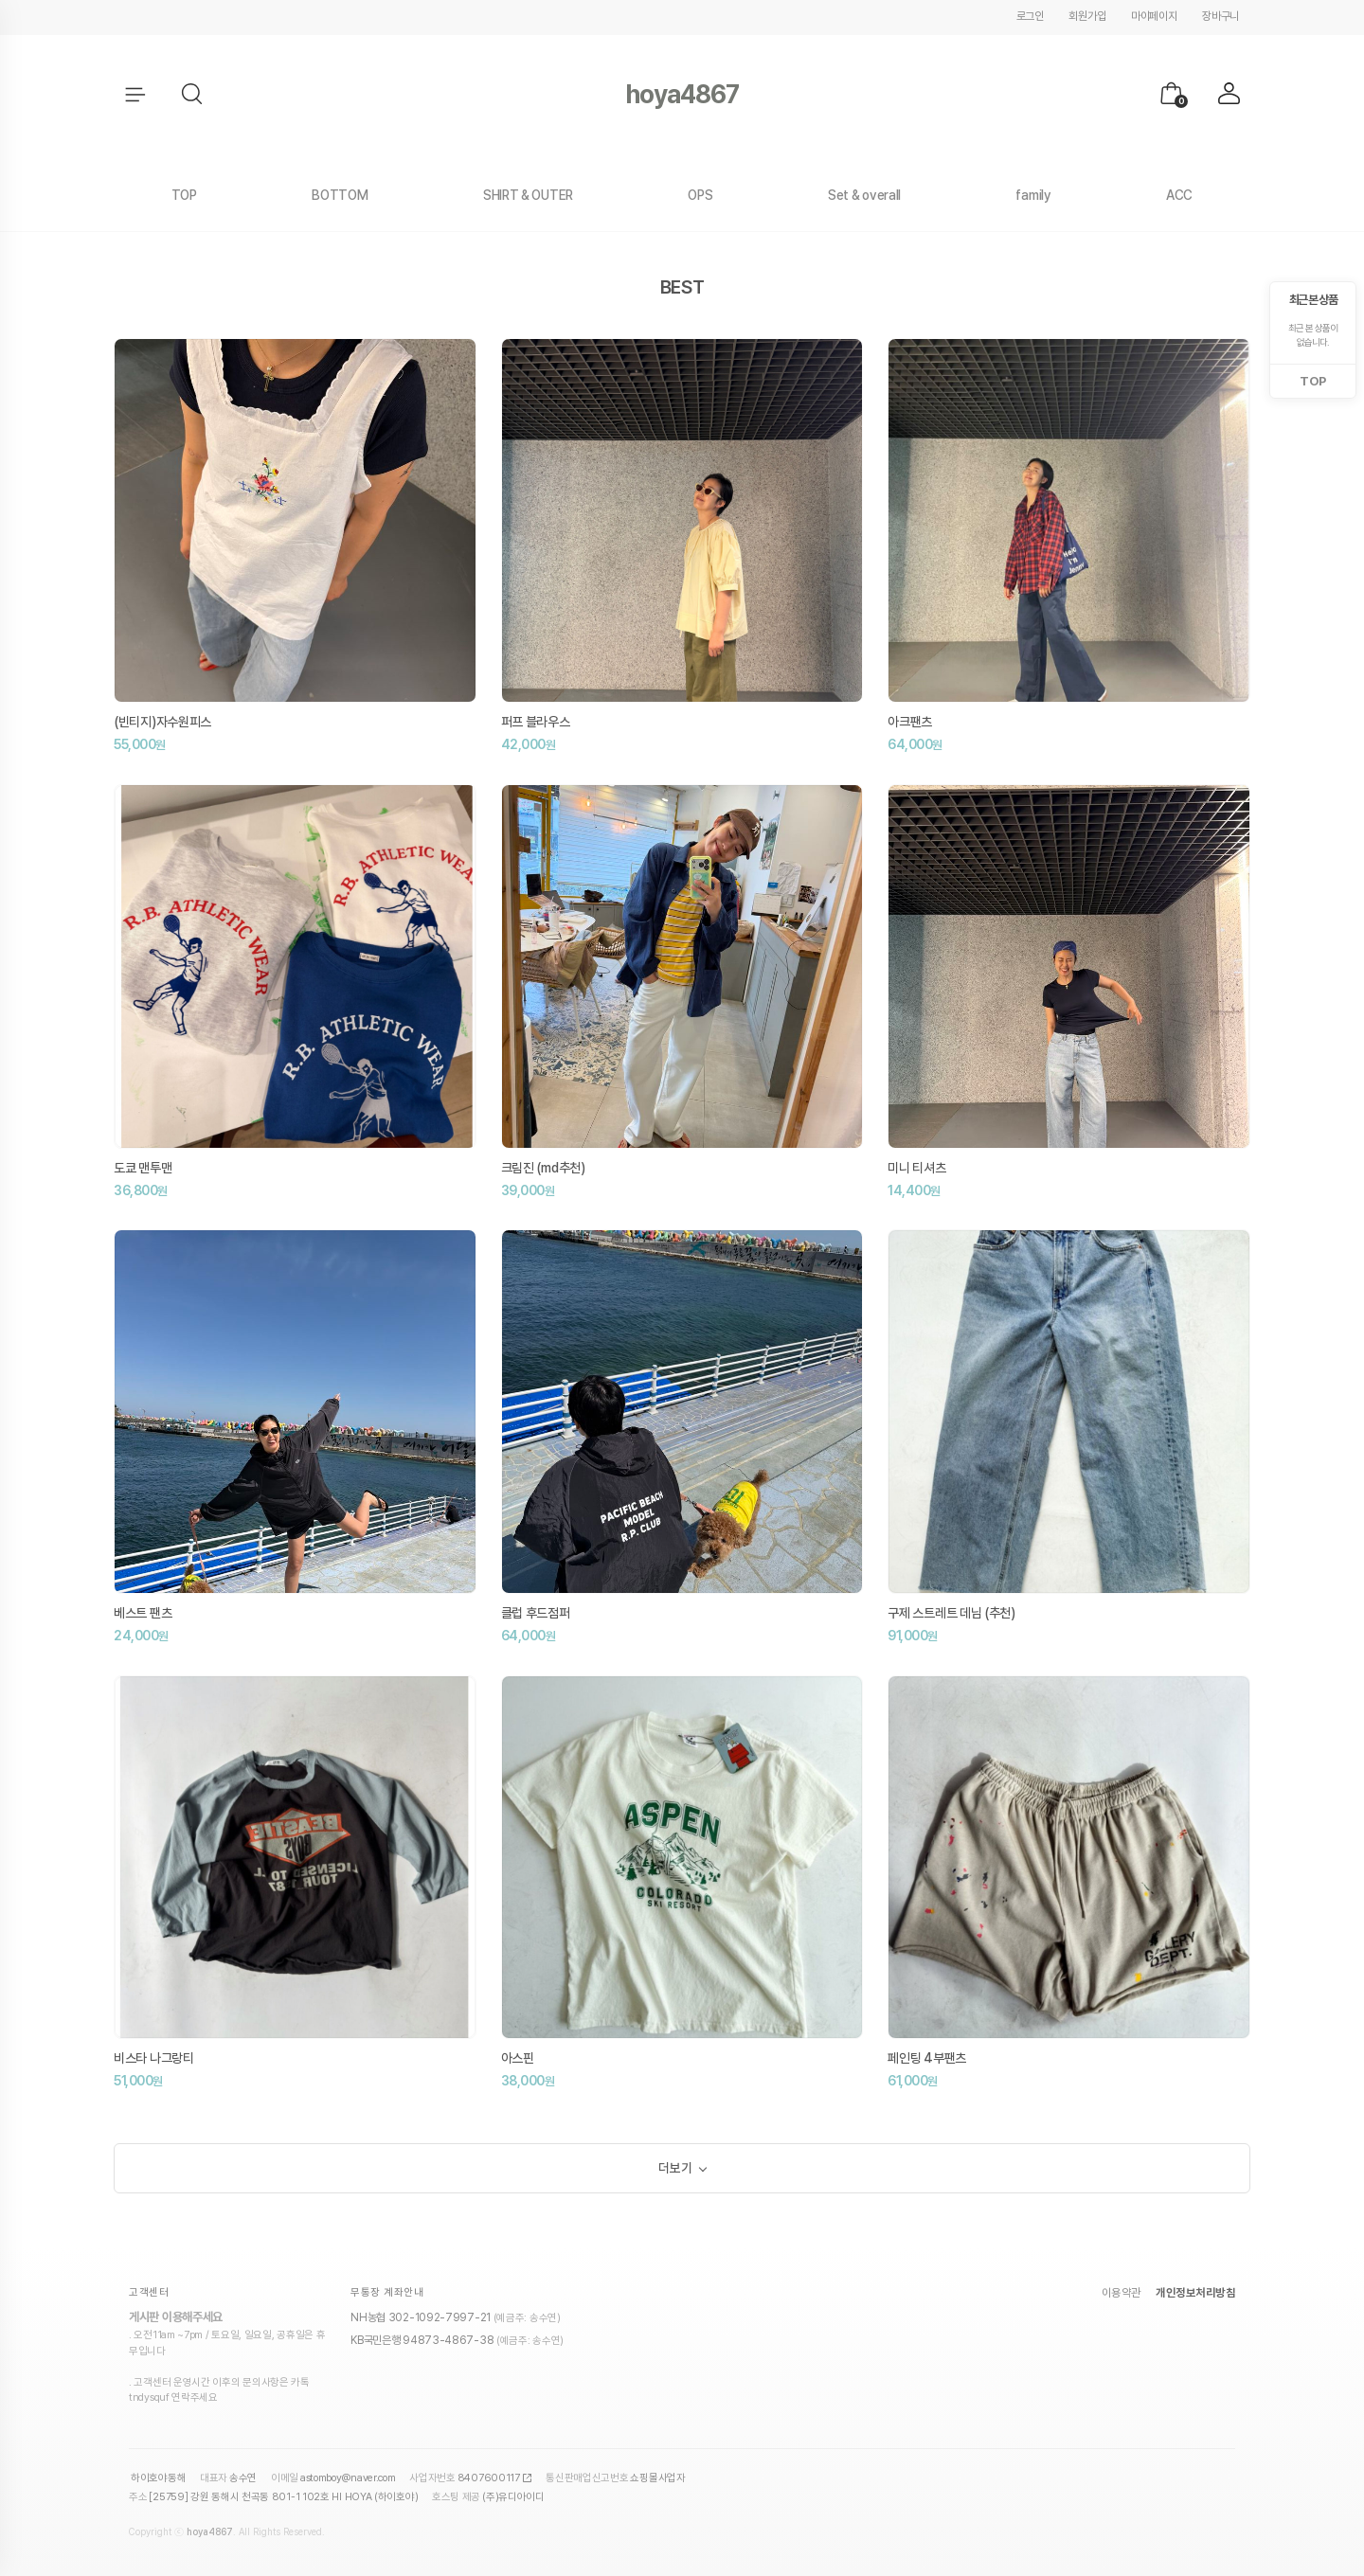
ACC (1179, 195)
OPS (700, 195)
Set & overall (864, 195)
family (1032, 195)
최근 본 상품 (1313, 300)
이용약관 (1121, 2296)
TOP (184, 195)
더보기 (674, 2169)
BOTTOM (340, 195)
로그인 (1030, 16)
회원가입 (1086, 16)
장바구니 (1220, 16)
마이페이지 (1154, 16)
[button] (193, 94)
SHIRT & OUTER (528, 195)
